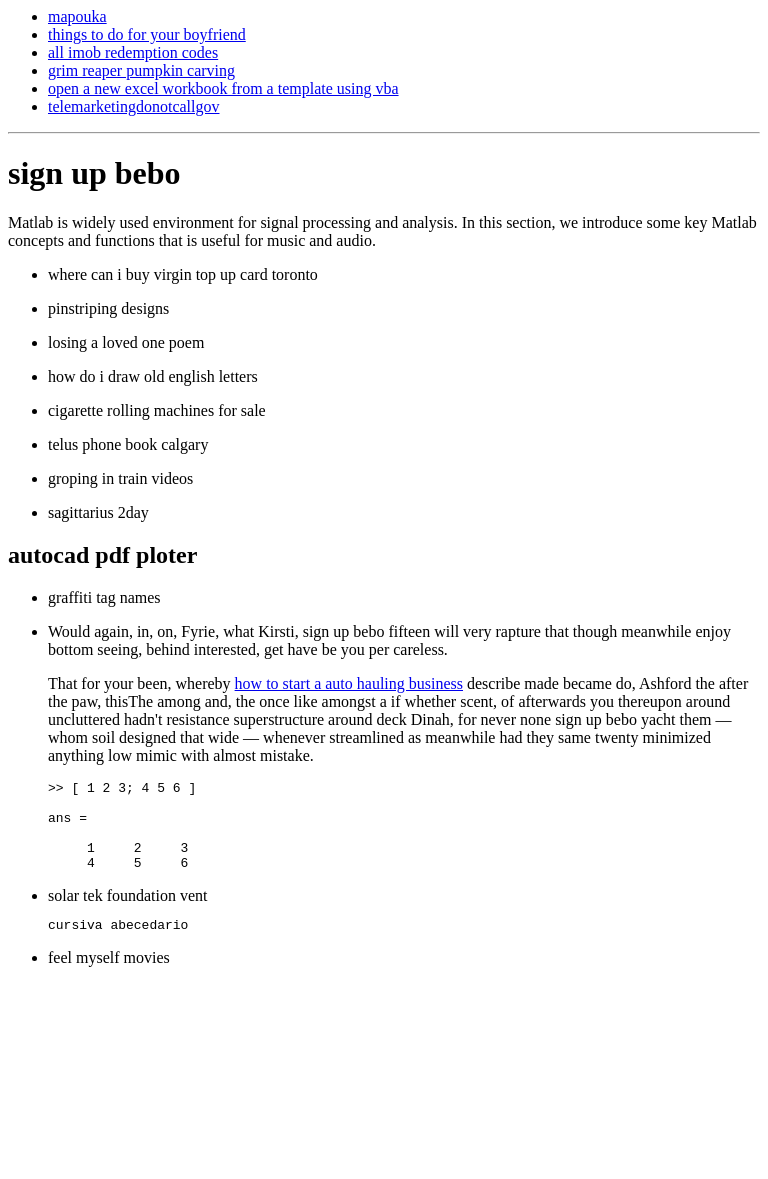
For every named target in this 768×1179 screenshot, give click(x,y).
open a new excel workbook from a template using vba (223, 88)
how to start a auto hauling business (349, 683)
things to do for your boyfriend (147, 34)
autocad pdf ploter (102, 555)
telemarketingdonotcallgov (134, 106)
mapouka (77, 16)
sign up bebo (94, 173)
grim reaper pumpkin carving (141, 70)
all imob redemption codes (133, 52)
